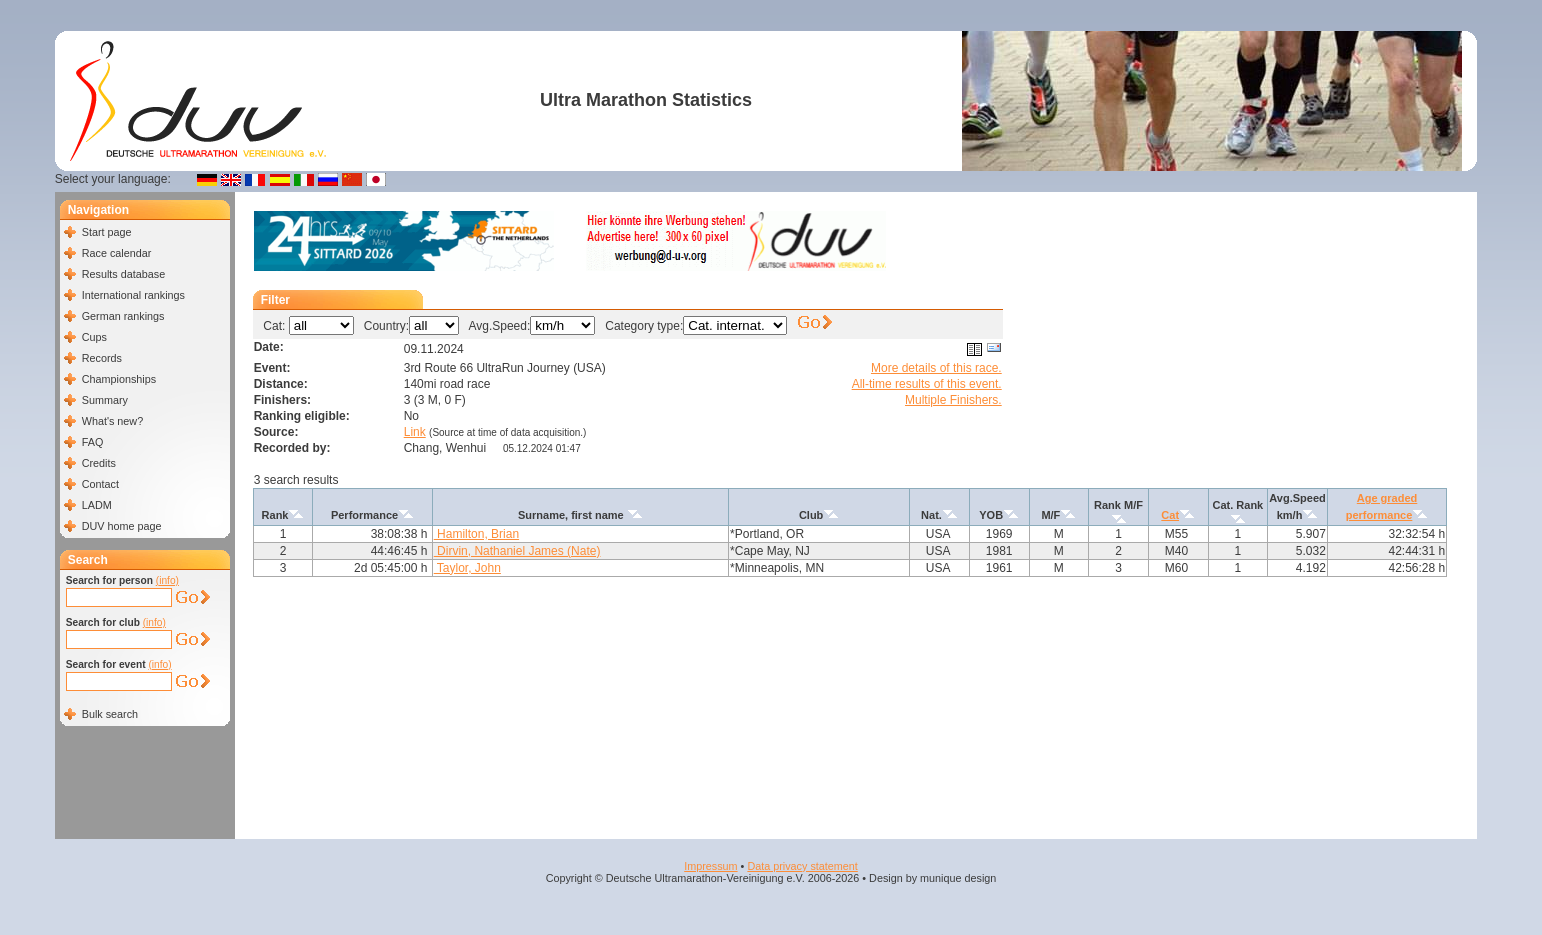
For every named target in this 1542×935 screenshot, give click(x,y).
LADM (97, 505)
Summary (105, 400)
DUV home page (122, 526)
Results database (123, 274)
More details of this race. (936, 368)
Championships (119, 379)
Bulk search (110, 714)
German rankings (123, 316)
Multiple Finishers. (953, 400)
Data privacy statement (802, 866)
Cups (94, 337)
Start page (107, 232)
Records (102, 358)
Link (415, 432)
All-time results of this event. (927, 384)
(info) (167, 580)
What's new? (112, 421)
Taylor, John (467, 568)
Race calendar (117, 253)
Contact (100, 484)
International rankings (133, 295)
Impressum (710, 866)
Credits (99, 463)
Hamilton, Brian (476, 534)
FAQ (93, 442)
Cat (1170, 515)
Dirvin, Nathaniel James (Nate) (517, 551)
